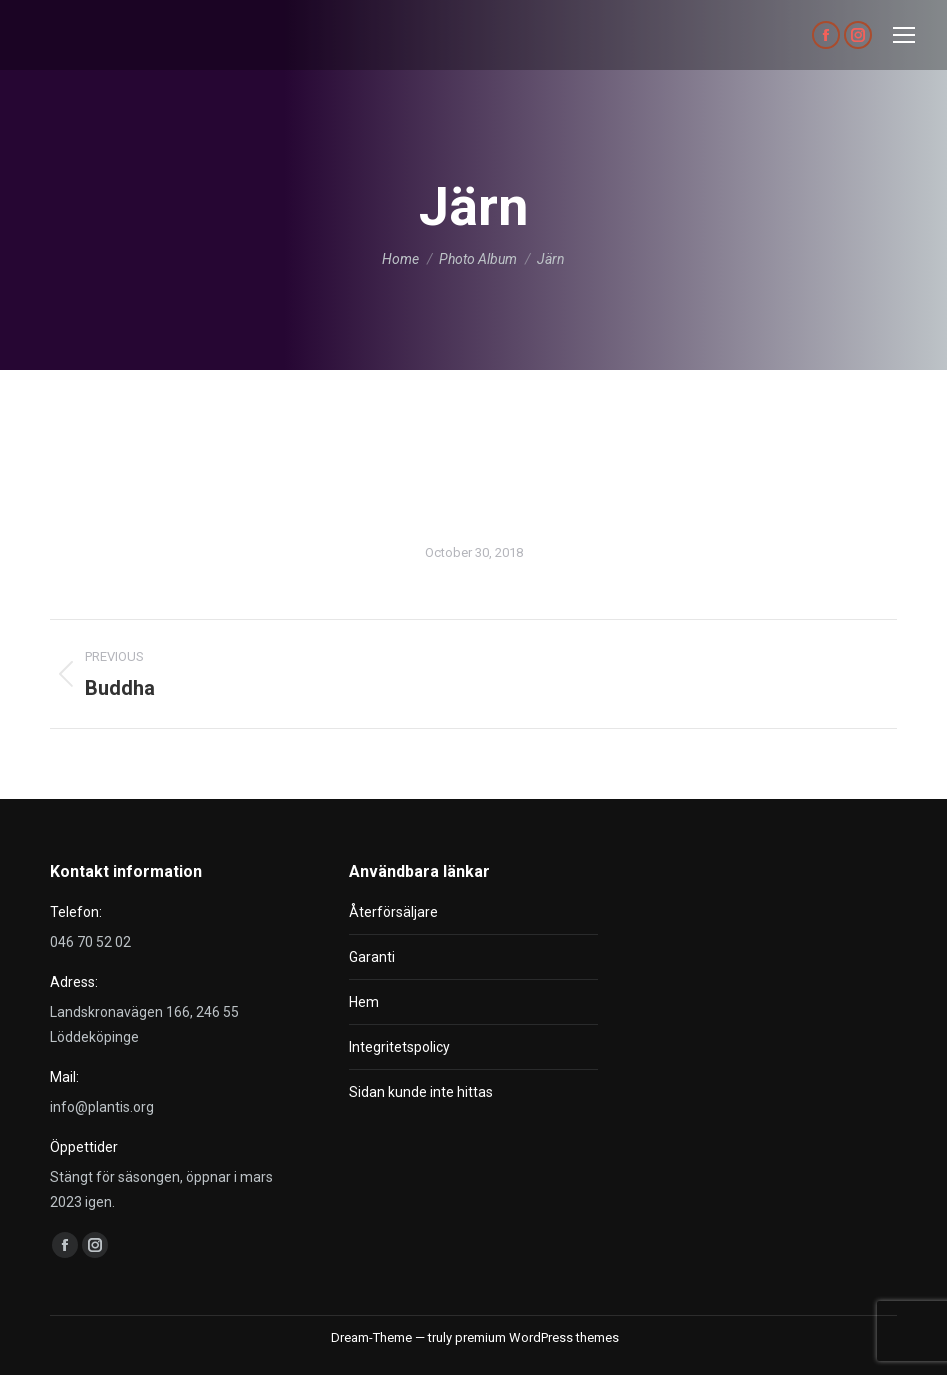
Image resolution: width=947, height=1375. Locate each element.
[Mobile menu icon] (904, 35)
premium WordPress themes (537, 1337)
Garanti (372, 957)
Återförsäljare (393, 912)
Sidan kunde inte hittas (421, 1092)
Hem (364, 1002)
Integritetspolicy (399, 1047)
